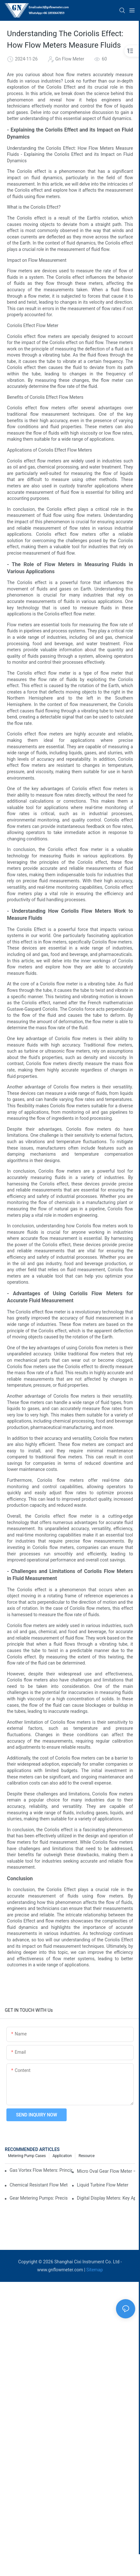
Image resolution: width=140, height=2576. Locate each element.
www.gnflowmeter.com (60, 2269)
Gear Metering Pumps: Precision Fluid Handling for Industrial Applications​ (39, 2198)
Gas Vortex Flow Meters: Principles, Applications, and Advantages (41, 2170)
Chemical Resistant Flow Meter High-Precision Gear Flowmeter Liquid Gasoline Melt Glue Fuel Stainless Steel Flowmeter (39, 2184)
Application (62, 2156)
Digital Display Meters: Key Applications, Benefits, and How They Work (106, 2198)
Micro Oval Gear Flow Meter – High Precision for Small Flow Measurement (106, 2171)
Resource (86, 2156)
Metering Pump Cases (27, 2156)
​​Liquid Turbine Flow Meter (102, 2184)
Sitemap (94, 2269)
